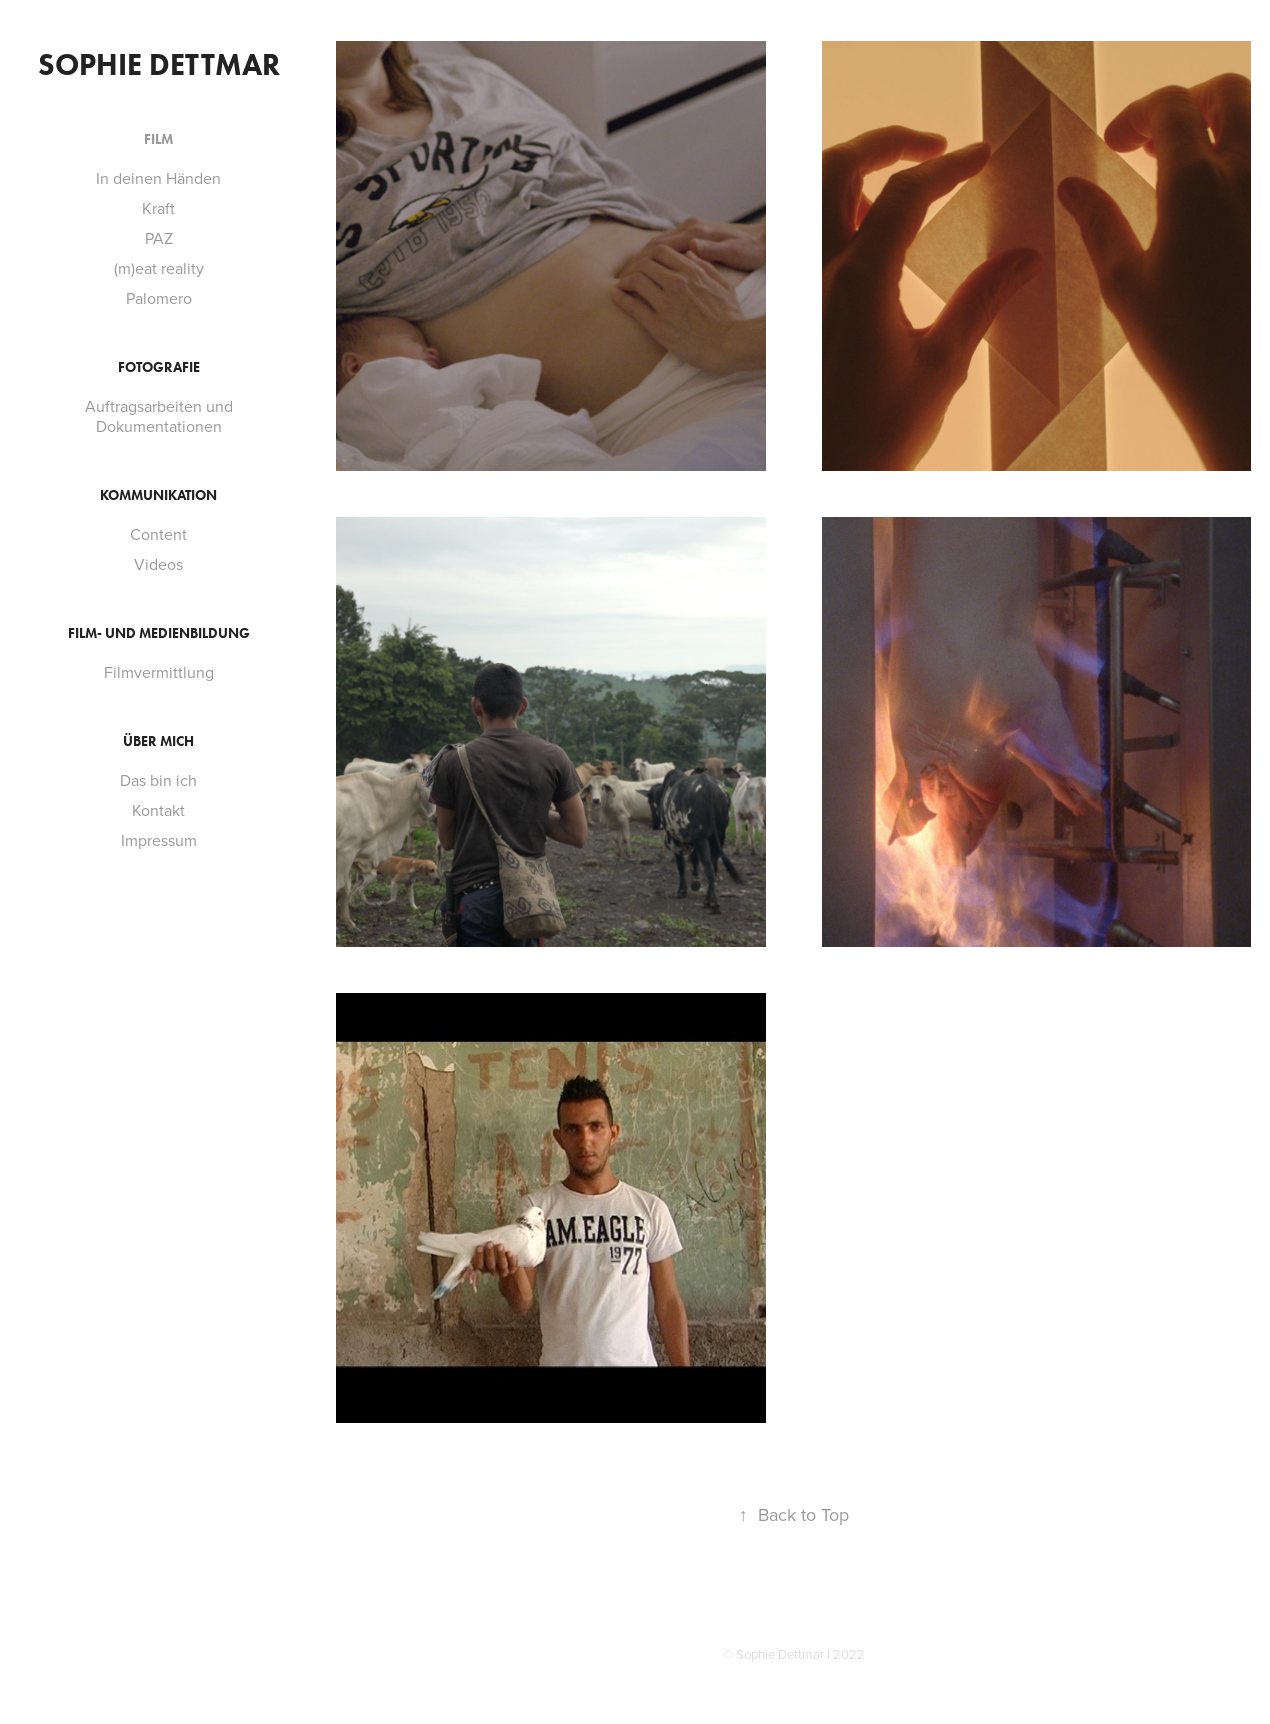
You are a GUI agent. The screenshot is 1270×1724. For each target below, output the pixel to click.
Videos (158, 564)
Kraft (158, 208)
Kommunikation (158, 495)
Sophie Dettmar (159, 64)
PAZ (159, 238)
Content (158, 534)
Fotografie (159, 367)
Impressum (159, 840)
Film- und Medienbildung (159, 633)
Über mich (158, 741)
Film (158, 139)
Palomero (159, 298)
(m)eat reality (159, 268)
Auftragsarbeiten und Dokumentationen (159, 416)
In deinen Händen (158, 178)
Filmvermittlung (159, 672)
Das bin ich (158, 780)
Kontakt (158, 810)
